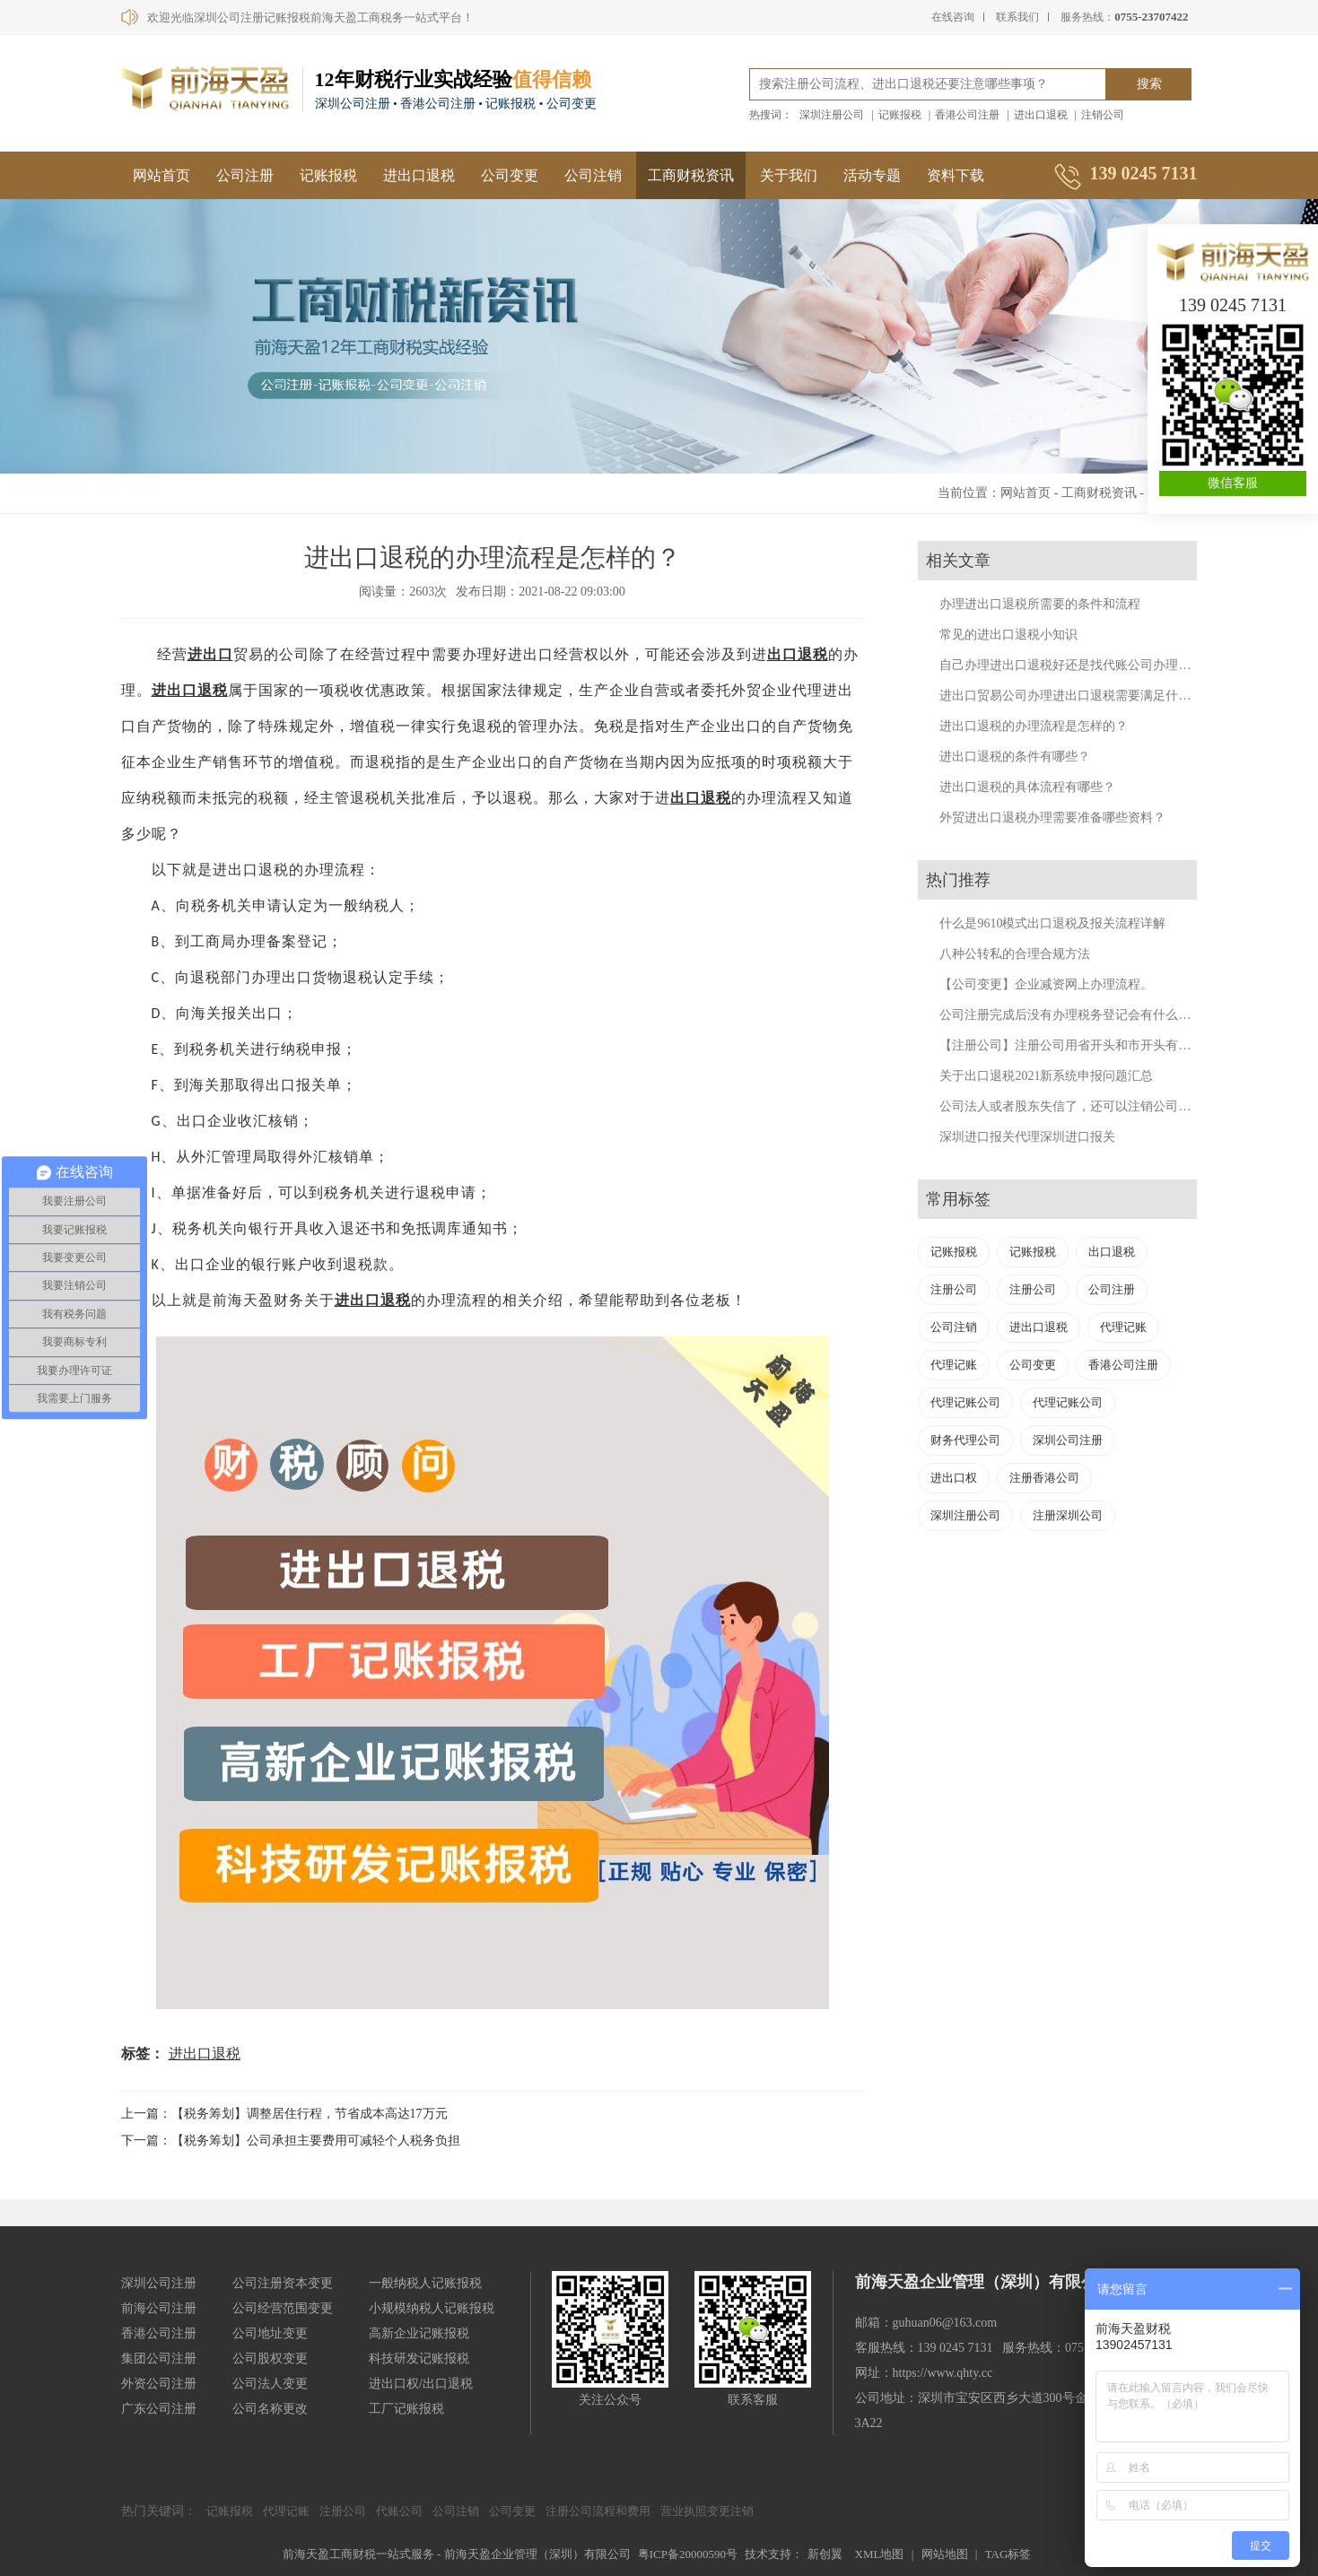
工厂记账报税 (406, 2408)
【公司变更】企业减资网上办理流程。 (1046, 984)
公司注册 (245, 175)
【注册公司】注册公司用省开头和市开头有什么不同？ (1090, 1045)
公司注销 (593, 175)
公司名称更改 (270, 2408)
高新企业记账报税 (419, 2333)
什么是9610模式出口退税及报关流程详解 (1052, 923)
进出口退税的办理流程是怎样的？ (1033, 726)
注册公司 (953, 1289)
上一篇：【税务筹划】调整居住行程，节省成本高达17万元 (284, 2113)
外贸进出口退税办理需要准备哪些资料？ (1052, 817)
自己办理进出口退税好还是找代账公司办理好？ (1071, 665)
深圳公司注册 (1068, 1440)
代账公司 (399, 2511)
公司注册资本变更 (282, 2283)
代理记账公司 (965, 1402)
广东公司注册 (158, 2408)
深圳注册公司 (831, 115)
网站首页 (161, 175)
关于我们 (788, 175)
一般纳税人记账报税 (425, 2283)
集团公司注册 (158, 2358)
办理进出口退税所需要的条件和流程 (1039, 604)
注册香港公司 (1044, 1477)
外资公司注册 (158, 2383)
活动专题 (872, 175)
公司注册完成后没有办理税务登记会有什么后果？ (1077, 1015)
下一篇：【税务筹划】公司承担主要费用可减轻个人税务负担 (290, 2140)
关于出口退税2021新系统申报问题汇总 (1046, 1076)
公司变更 (509, 175)
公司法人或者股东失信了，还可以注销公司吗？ (1071, 1106)
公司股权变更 (270, 2358)
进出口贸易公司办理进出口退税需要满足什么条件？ (1083, 695)
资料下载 (955, 175)
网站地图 (944, 2554)
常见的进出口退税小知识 (1008, 634)
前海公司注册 (158, 2308)
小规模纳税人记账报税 (431, 2308)
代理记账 (1123, 1327)
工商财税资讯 (691, 175)
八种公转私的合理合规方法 (1014, 954)
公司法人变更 (270, 2383)
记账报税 (899, 115)
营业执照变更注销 (707, 2511)
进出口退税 (1041, 115)
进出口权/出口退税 (421, 2383)
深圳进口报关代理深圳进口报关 (1027, 1137)
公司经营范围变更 (282, 2308)
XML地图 (879, 2554)
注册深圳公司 (1068, 1515)
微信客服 (1233, 483)
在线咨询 (952, 17)
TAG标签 (1008, 2554)
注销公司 (1102, 115)
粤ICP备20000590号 (688, 2554)
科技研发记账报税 (419, 2358)
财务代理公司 (965, 1440)
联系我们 (1017, 17)
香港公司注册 (967, 115)
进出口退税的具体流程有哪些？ (1027, 787)
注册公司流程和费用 (598, 2511)
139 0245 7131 (1233, 305)
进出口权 (953, 1477)
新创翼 (824, 2554)
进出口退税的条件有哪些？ (1014, 756)
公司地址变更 (270, 2333)
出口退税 (797, 654)
